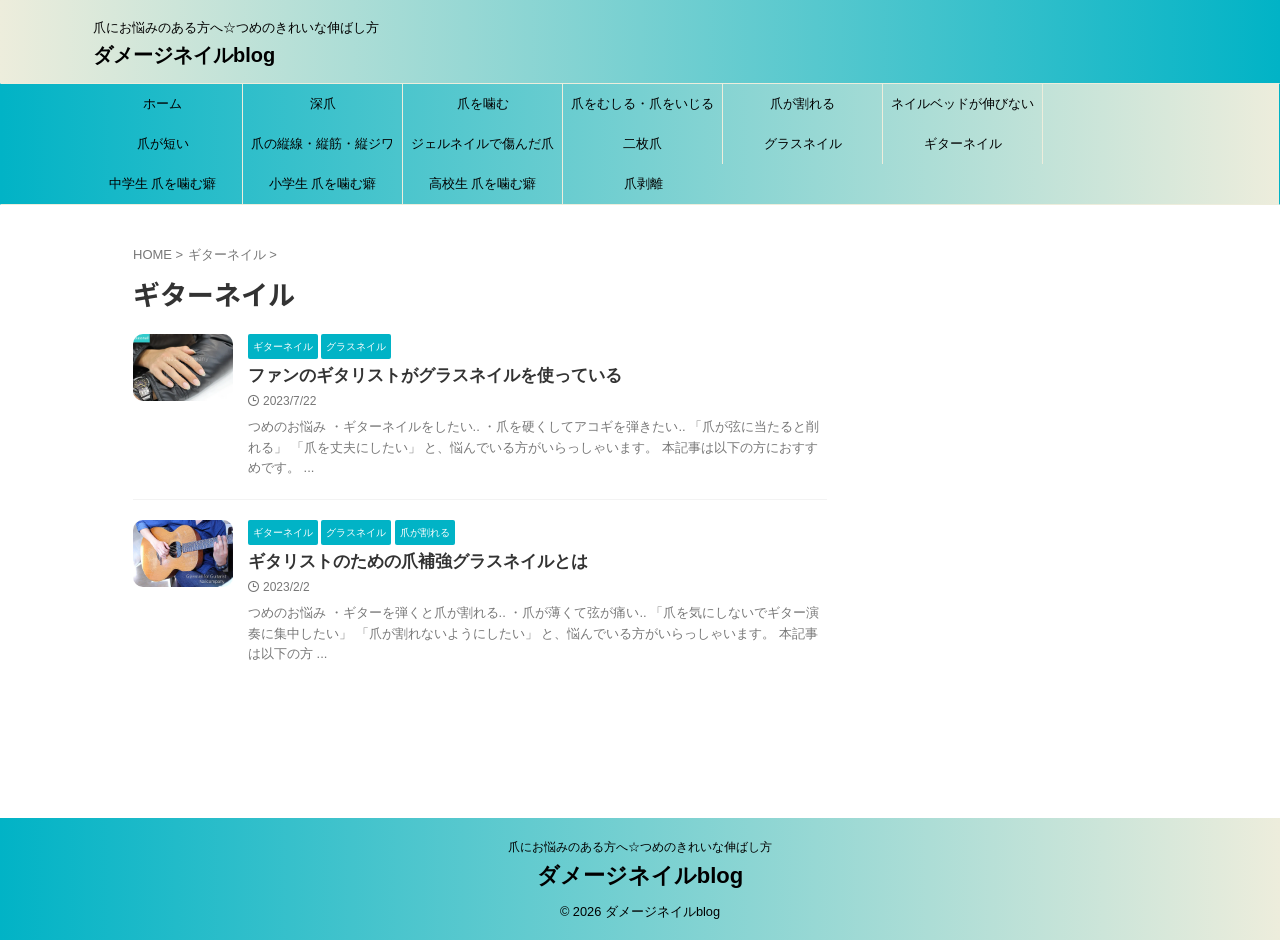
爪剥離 (643, 183)
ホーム (162, 103)
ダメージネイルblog (184, 55)
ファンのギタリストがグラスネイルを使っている (424, 376)
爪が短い (163, 143)
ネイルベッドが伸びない (962, 103)
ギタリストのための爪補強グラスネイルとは (408, 564)
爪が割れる (802, 103)
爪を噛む (483, 103)
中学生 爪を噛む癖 (163, 183)
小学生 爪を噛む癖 (323, 183)
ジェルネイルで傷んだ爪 (482, 143)
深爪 (323, 103)
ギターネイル (963, 143)
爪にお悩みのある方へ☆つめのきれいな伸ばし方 (640, 848)
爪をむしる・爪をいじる (642, 103)
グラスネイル (803, 143)
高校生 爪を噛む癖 (483, 183)
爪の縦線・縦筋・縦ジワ (322, 143)
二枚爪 (642, 143)
